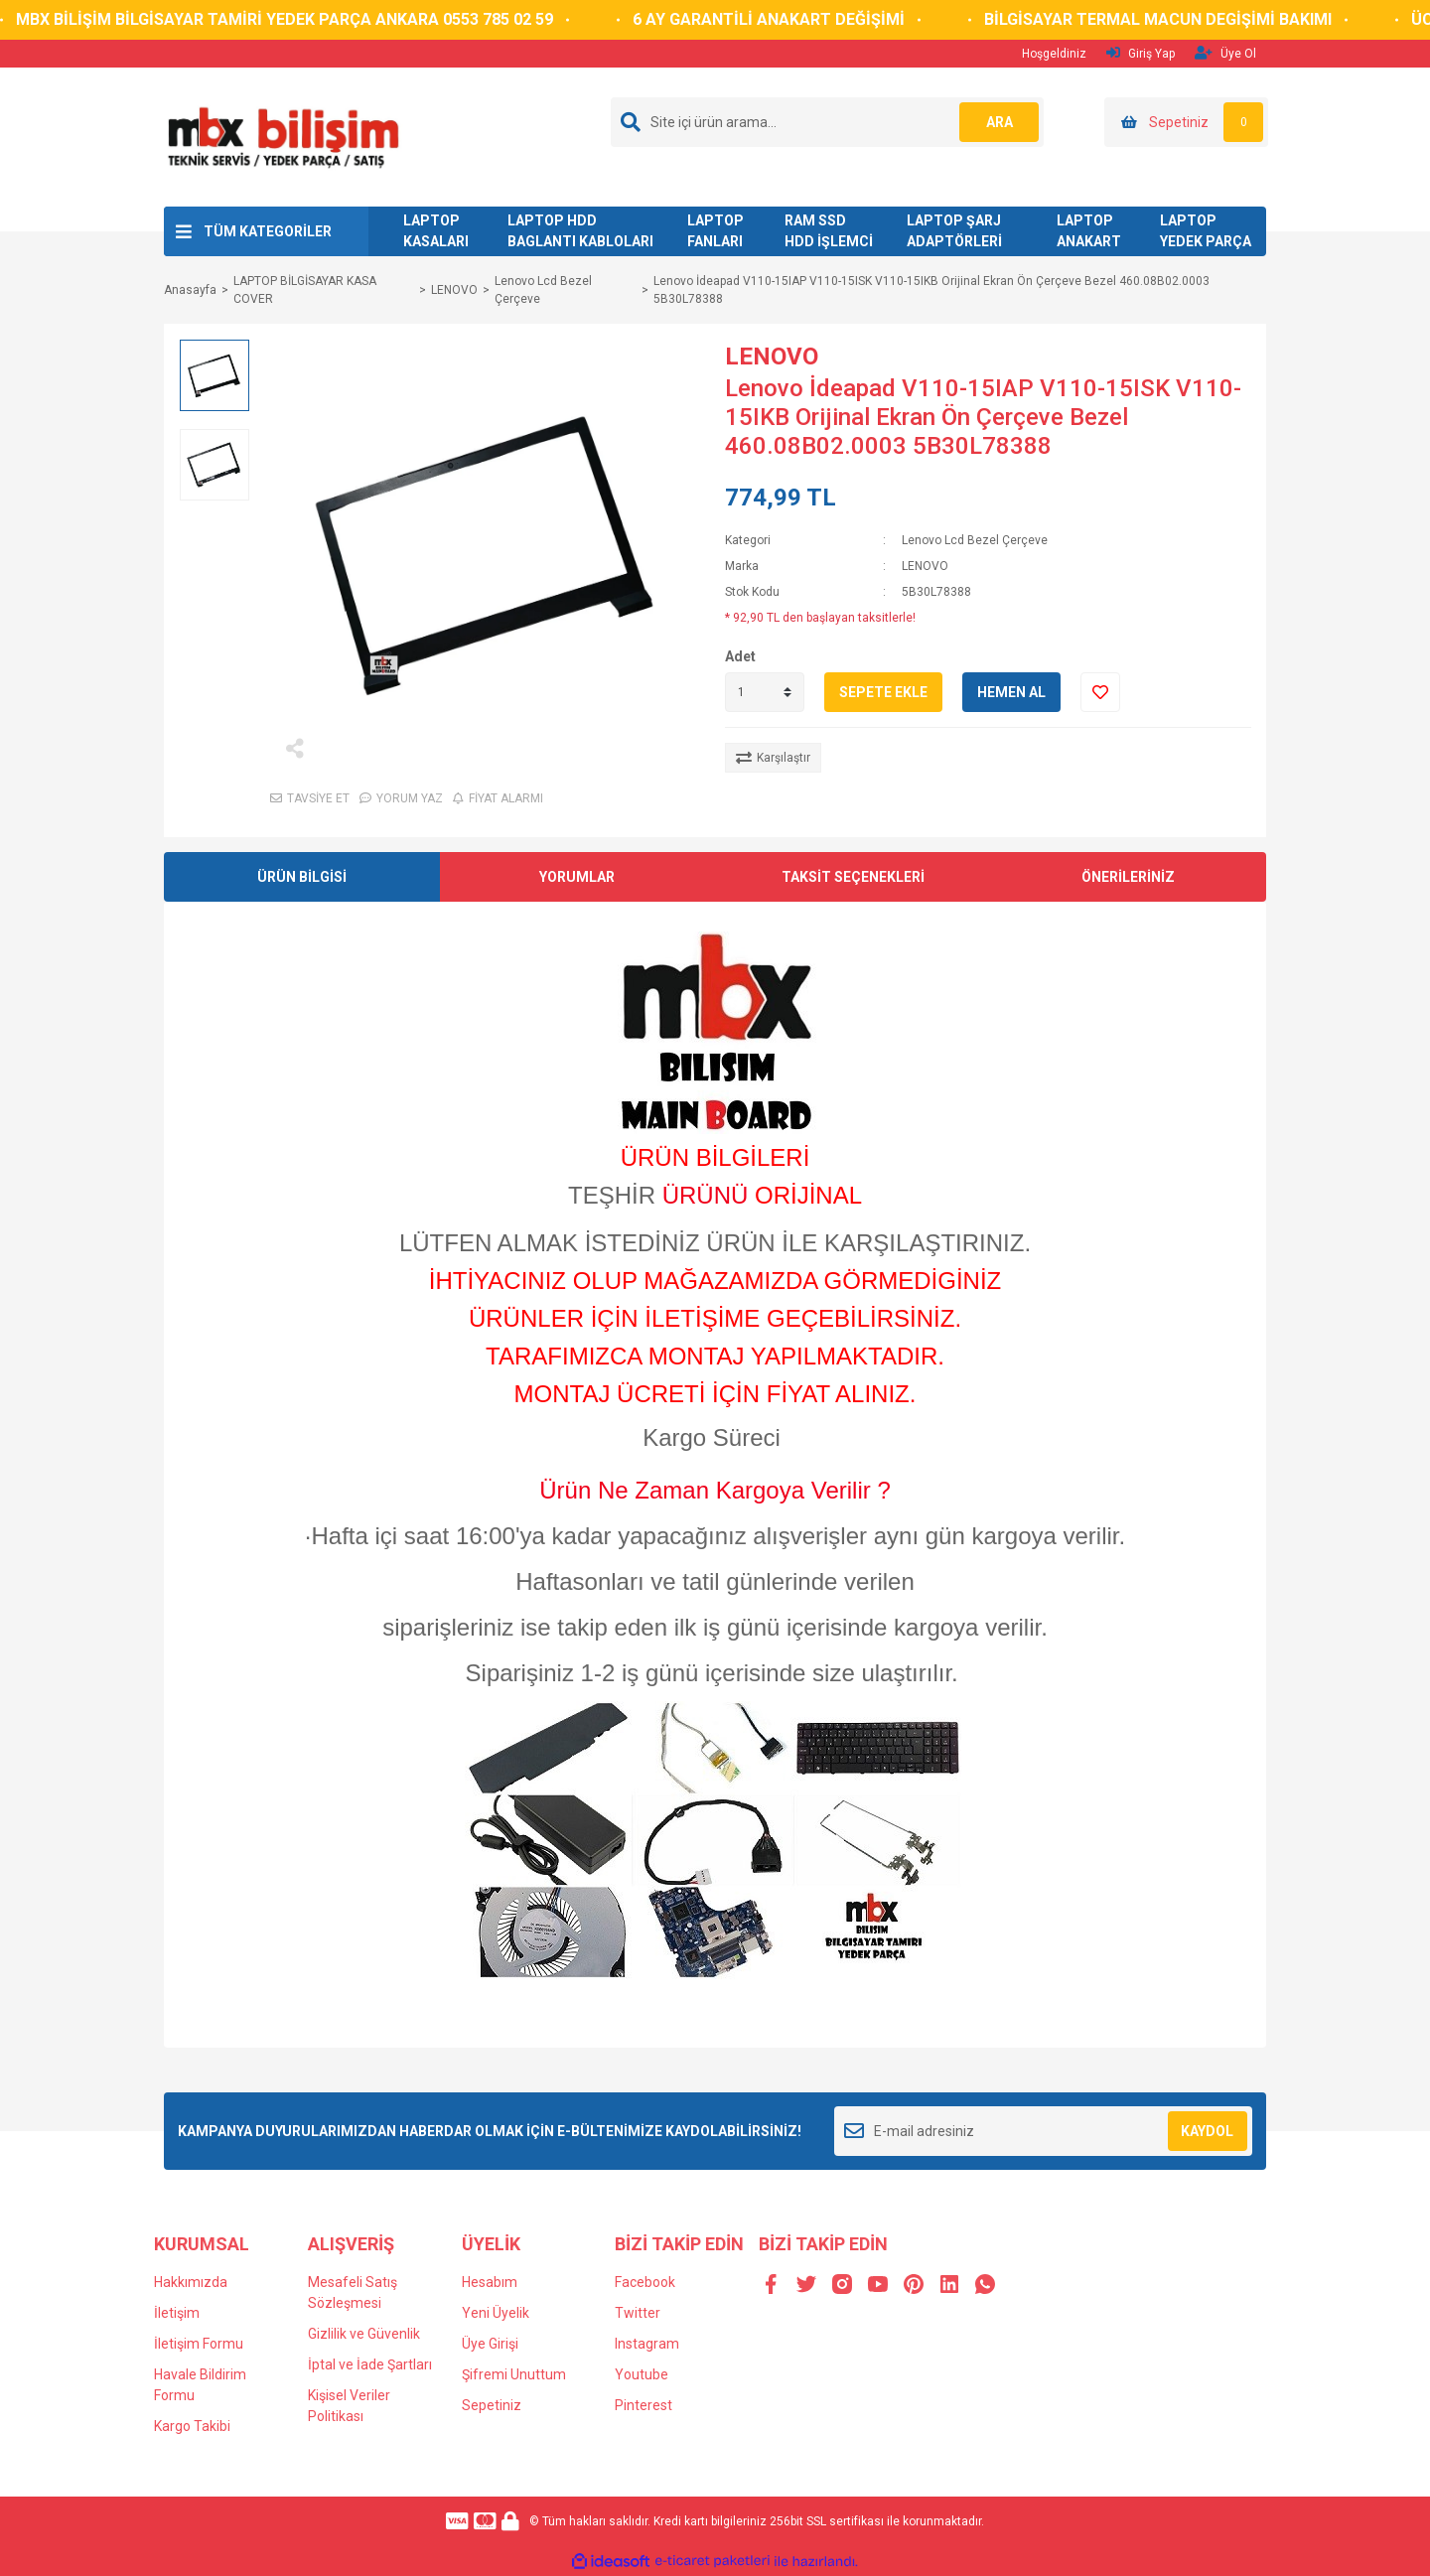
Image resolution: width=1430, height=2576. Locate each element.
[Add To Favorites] (1100, 692)
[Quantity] (764, 692)
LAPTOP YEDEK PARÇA (1205, 231)
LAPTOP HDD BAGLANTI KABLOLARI (580, 231)
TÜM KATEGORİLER (268, 231)
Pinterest (643, 2405)
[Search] (827, 122)
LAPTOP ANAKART (1089, 231)
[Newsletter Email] (1043, 2131)
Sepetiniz (491, 2405)
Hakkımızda (190, 2282)
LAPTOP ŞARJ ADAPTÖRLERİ (954, 231)
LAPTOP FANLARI (715, 231)
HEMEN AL (1011, 692)
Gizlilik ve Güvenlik (364, 2334)
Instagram (647, 2344)
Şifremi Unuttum (514, 2374)
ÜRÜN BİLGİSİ (302, 877)
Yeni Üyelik (495, 2313)
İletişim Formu (198, 2344)
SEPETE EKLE (883, 692)
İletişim (177, 2313)
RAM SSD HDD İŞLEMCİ (829, 231)
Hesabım (489, 2282)
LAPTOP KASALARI (436, 231)
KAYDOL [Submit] (1207, 2131)
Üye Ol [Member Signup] (1225, 53)
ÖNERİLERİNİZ (1128, 877)
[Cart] (1186, 122)
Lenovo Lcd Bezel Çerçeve (975, 540)
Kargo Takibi (192, 2426)
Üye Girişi (490, 2344)
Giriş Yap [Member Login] (1140, 53)
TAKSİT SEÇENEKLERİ (853, 877)
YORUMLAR (577, 877)
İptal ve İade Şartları (370, 2364)
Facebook (645, 2282)
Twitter (637, 2313)
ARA (999, 122)
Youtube (641, 2374)
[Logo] (282, 136)
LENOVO (771, 356)
